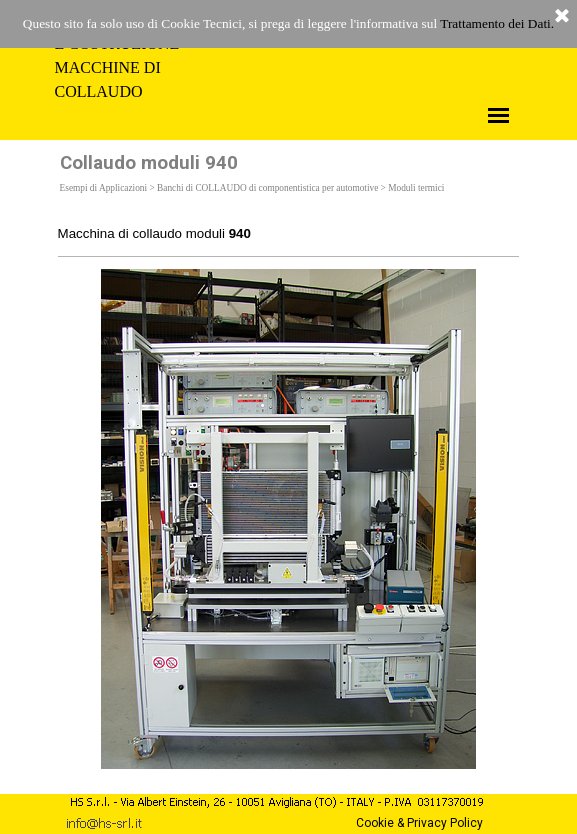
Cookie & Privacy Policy (419, 823)
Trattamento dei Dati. (497, 23)
